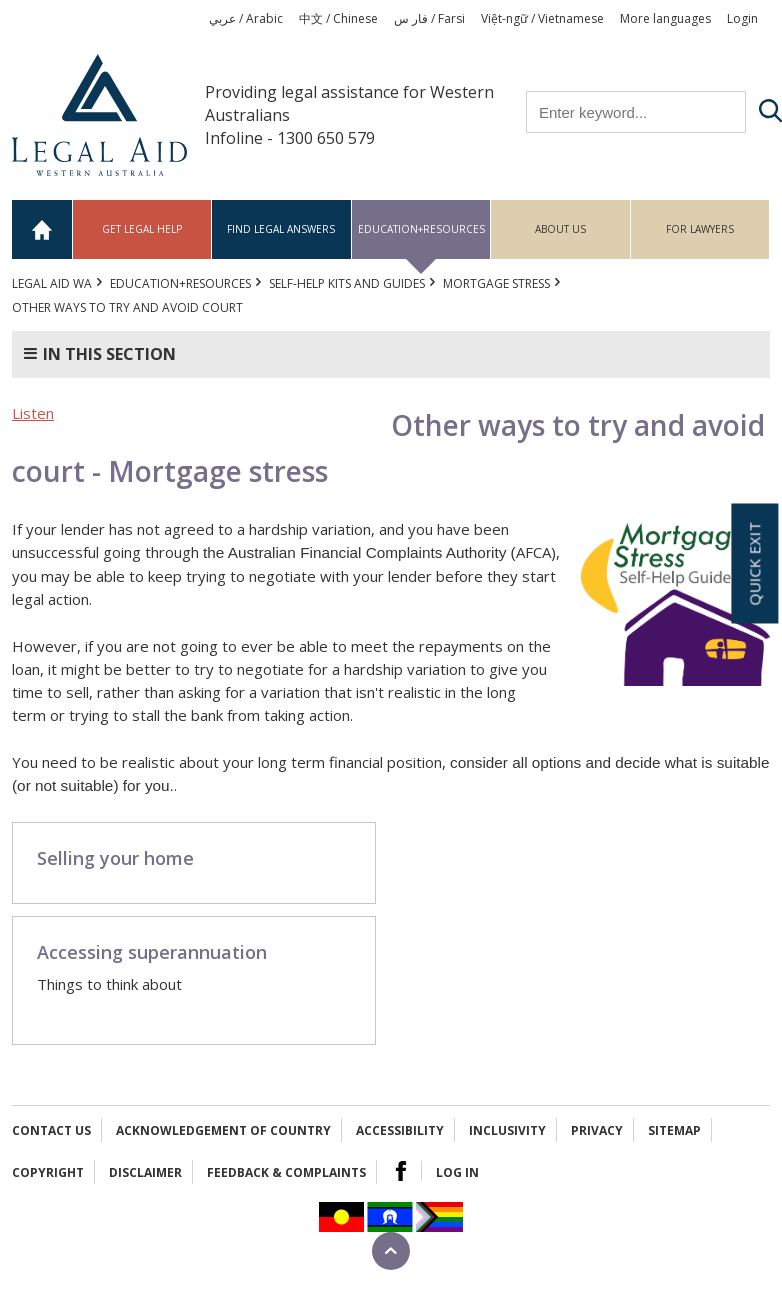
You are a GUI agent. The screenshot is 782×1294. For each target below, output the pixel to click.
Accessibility (400, 1130)
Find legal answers (281, 229)
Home (42, 229)
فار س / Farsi (429, 18)
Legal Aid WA (52, 283)
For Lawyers (700, 229)
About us (560, 229)
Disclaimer (145, 1172)
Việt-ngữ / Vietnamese (542, 18)
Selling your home (115, 858)
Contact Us (51, 1130)
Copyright (48, 1172)
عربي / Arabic (246, 18)
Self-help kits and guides (347, 283)
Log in (457, 1172)
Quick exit (754, 564)
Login (742, 18)
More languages (665, 18)
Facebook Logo (401, 1171)
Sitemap (674, 1130)
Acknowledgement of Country (223, 1130)
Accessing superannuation (152, 952)
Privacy (597, 1130)
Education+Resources (421, 229)
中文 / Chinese (338, 18)
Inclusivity (507, 1130)
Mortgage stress (496, 283)
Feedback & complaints (286, 1172)
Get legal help (142, 229)
